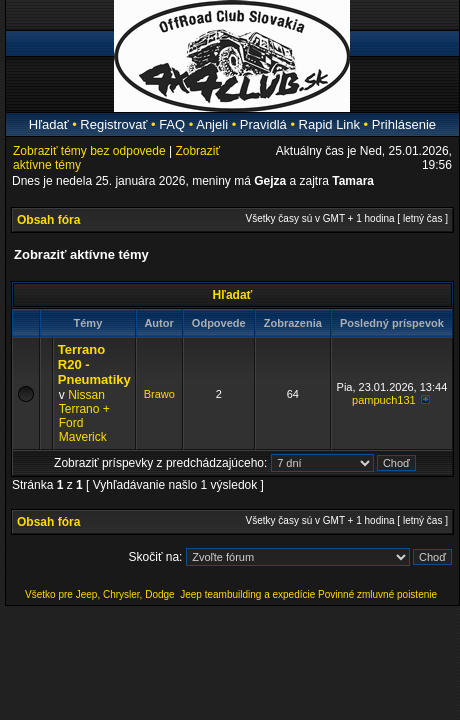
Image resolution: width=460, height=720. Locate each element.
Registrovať (113, 124)
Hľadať (49, 124)
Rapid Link (329, 124)
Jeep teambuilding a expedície (247, 594)
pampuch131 (384, 400)
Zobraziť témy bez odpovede (89, 151)
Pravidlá (263, 124)
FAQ (172, 124)
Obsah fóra (48, 220)
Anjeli (212, 124)
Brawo (159, 394)
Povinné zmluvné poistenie (377, 594)
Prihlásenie (404, 124)
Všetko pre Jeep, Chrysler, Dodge (101, 594)
